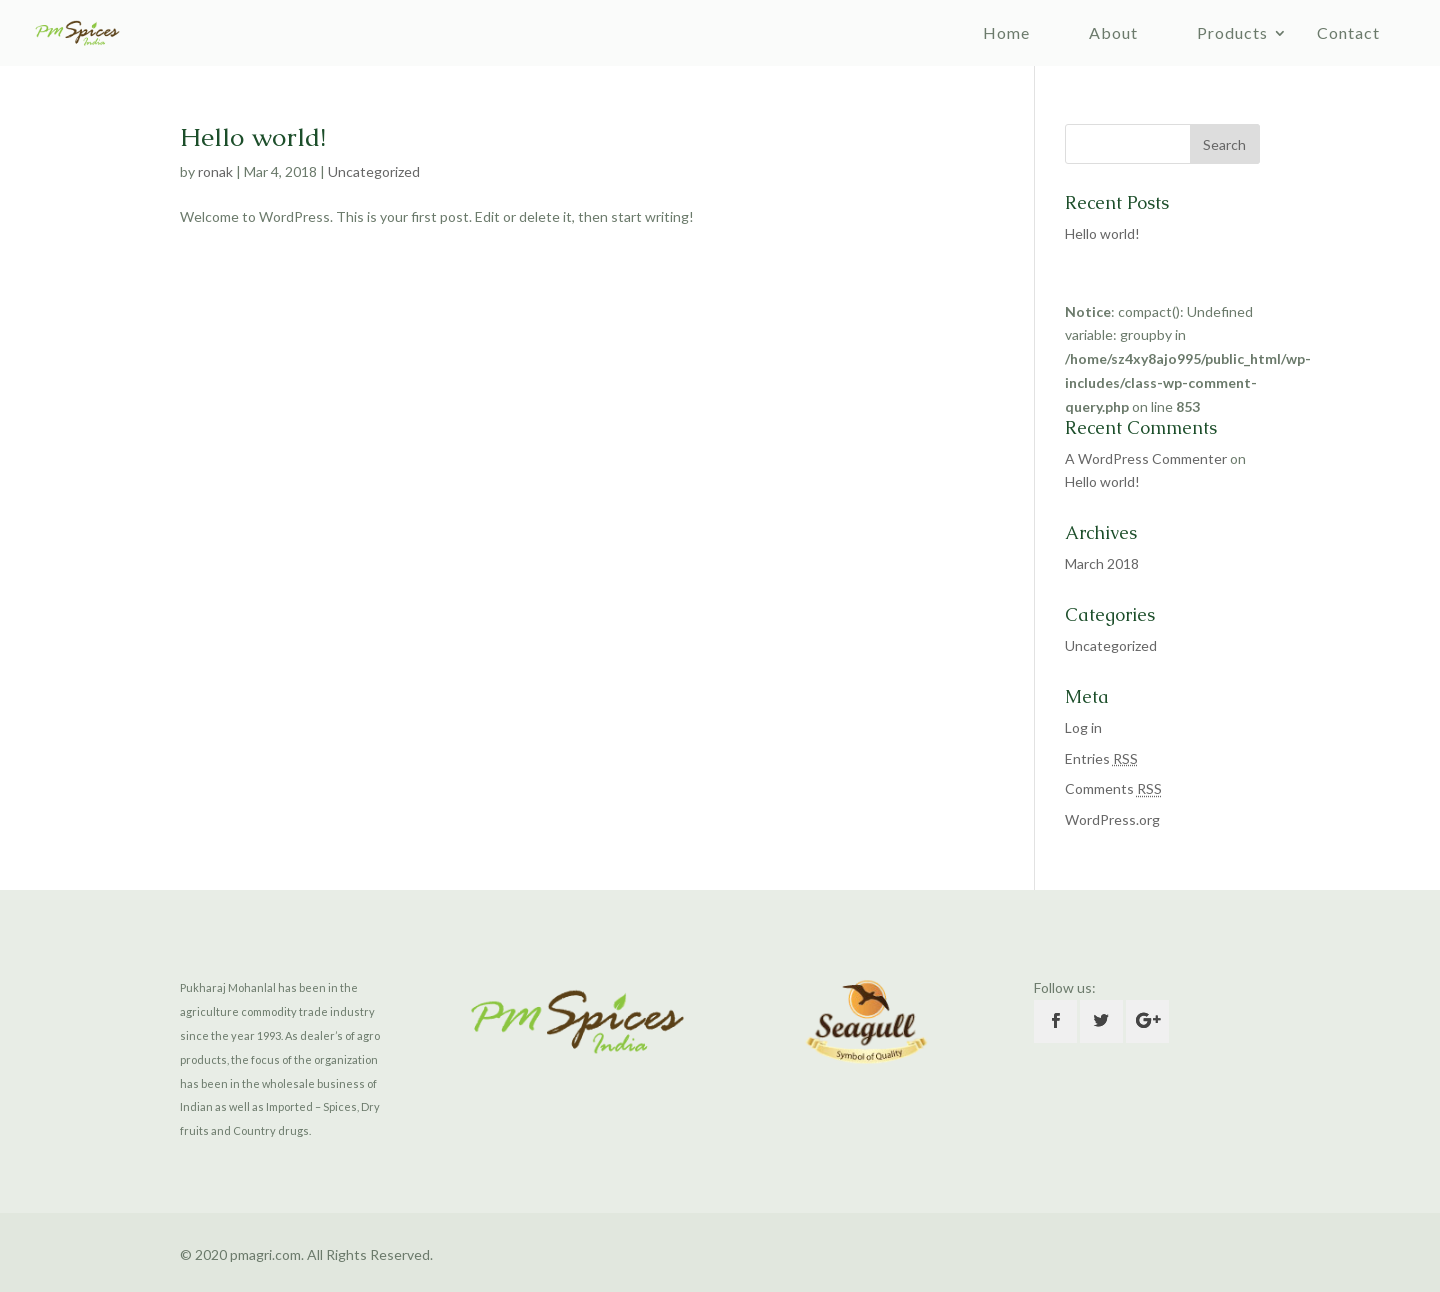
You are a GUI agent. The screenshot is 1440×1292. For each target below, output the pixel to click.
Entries (1101, 758)
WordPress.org (1112, 819)
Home (1006, 32)
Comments (1113, 788)
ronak (215, 171)
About (1113, 32)
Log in (1083, 727)
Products (1232, 32)
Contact (1348, 32)
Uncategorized (374, 171)
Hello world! (253, 137)
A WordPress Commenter (1146, 458)
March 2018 (1102, 563)
